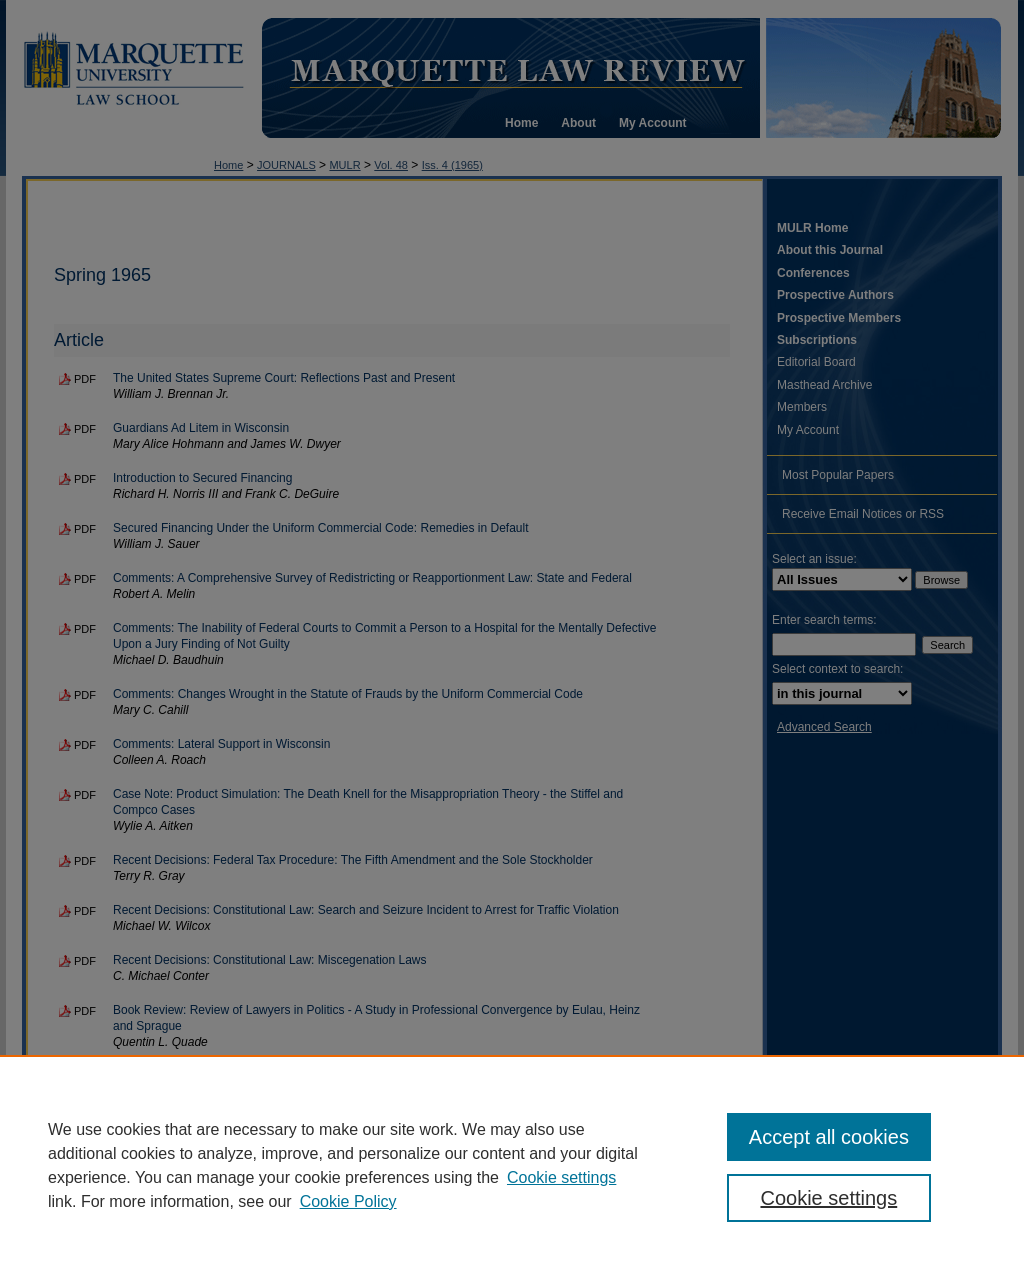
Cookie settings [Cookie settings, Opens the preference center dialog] (828, 1198)
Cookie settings (561, 1177)
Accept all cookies (829, 1137)
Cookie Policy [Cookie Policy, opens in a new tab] (348, 1201)
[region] (512, 1165)
